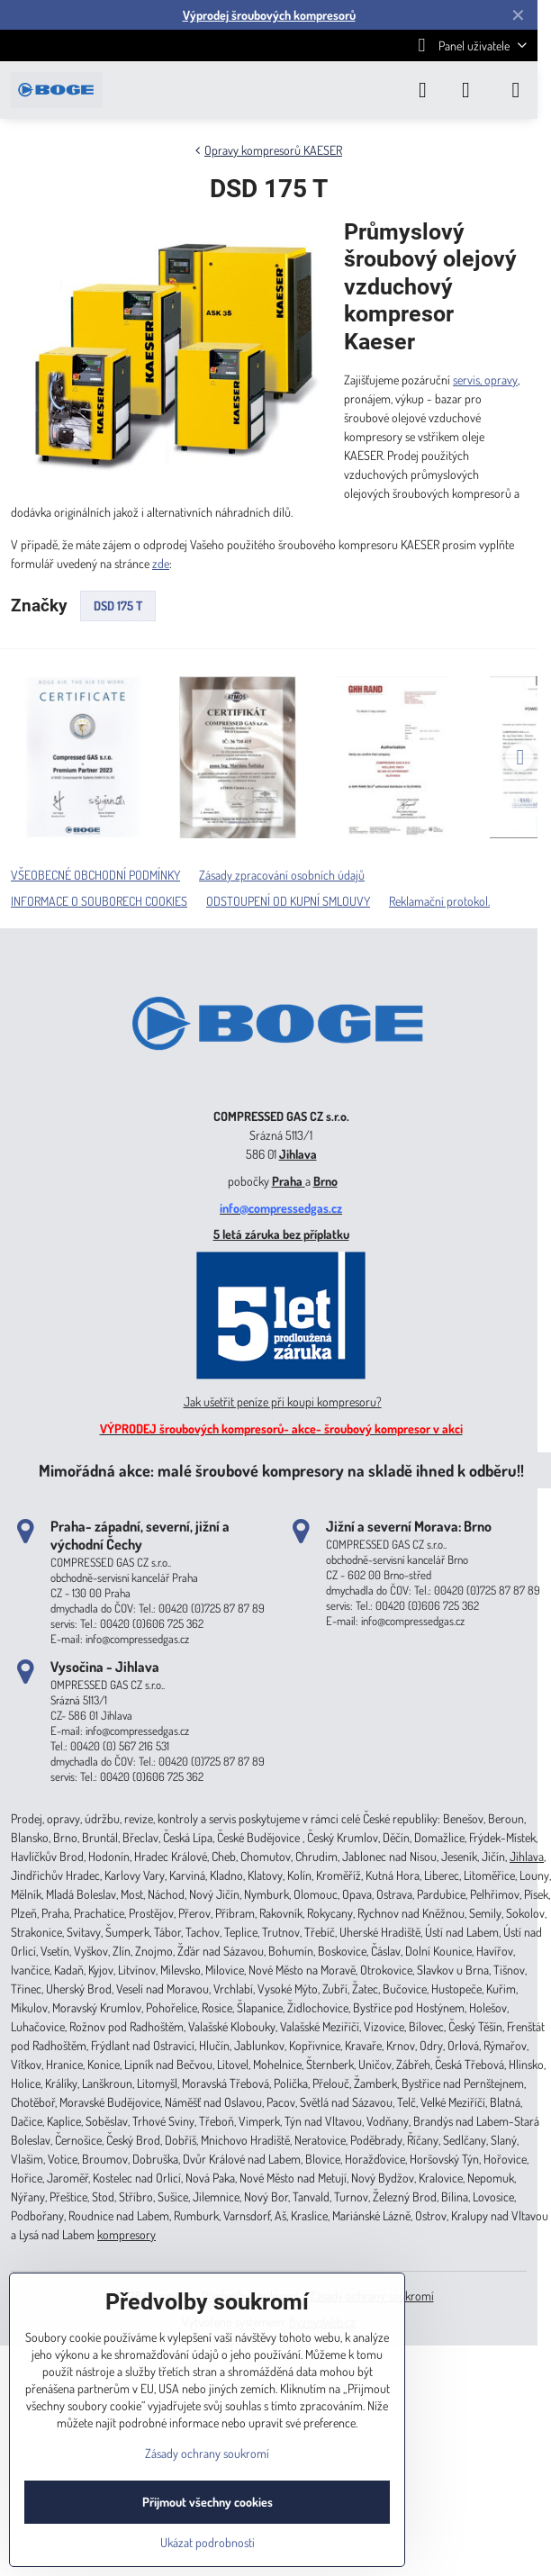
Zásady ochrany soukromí (207, 2453)
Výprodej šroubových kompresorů (269, 15)
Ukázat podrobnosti (207, 2542)
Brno (325, 1181)
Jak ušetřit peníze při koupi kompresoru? (283, 1401)
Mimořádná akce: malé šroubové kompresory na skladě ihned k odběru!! (281, 1470)
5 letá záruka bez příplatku (281, 1234)
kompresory (126, 2234)
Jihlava (298, 1153)
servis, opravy (485, 379)
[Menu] (515, 90)
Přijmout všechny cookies (207, 2501)
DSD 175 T (118, 605)
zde (160, 563)
